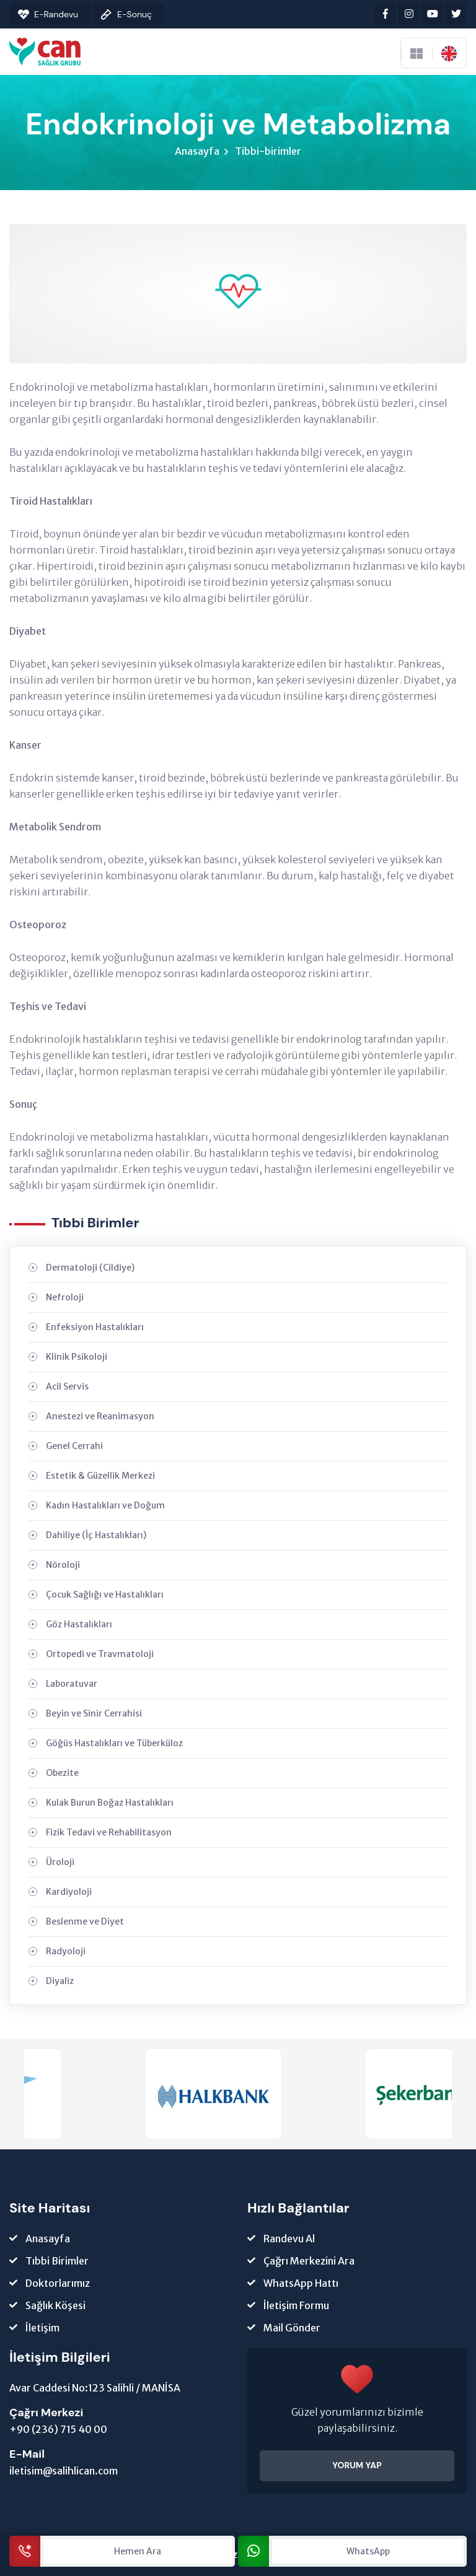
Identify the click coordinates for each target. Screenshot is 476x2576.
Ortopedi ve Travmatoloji (100, 1654)
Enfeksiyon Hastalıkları (95, 1327)
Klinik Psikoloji (76, 1356)
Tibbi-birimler (268, 151)
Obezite (62, 1772)
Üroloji (60, 1862)
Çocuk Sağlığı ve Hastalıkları (105, 1594)
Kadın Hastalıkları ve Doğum (105, 1505)
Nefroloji (65, 1297)
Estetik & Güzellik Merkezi (100, 1475)
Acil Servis (67, 1386)
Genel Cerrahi (74, 1445)
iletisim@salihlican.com (63, 2471)
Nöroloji (63, 1564)
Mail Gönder (291, 2327)
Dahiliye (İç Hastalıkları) (96, 1535)
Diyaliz (60, 1980)
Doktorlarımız (57, 2283)
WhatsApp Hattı (300, 2283)
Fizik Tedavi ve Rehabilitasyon (109, 1832)
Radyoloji (66, 1951)
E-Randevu (56, 14)
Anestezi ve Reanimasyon (100, 1416)
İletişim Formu (296, 2305)
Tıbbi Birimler (57, 2261)
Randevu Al (289, 2238)
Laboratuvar (71, 1683)
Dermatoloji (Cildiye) (90, 1267)
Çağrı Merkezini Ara (309, 2261)
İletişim (42, 2327)
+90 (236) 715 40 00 (58, 2429)
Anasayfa (197, 151)
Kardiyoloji (69, 1891)
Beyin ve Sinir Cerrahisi (94, 1713)
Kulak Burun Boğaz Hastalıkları (110, 1802)
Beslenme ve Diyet (85, 1921)
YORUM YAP (357, 2465)
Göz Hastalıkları (79, 1624)
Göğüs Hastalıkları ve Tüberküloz (114, 1743)
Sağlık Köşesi (55, 2305)
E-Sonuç (134, 14)
